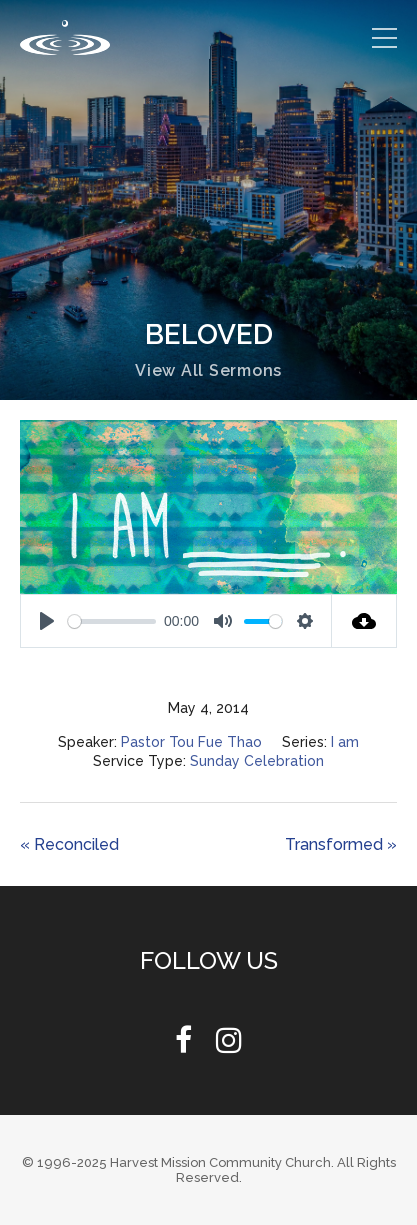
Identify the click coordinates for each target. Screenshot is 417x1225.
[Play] (47, 621)
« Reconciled (69, 844)
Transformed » (341, 844)
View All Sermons (208, 370)
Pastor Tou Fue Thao (191, 742)
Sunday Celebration (257, 761)
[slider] (112, 621)
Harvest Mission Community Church (220, 1162)
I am (345, 742)
